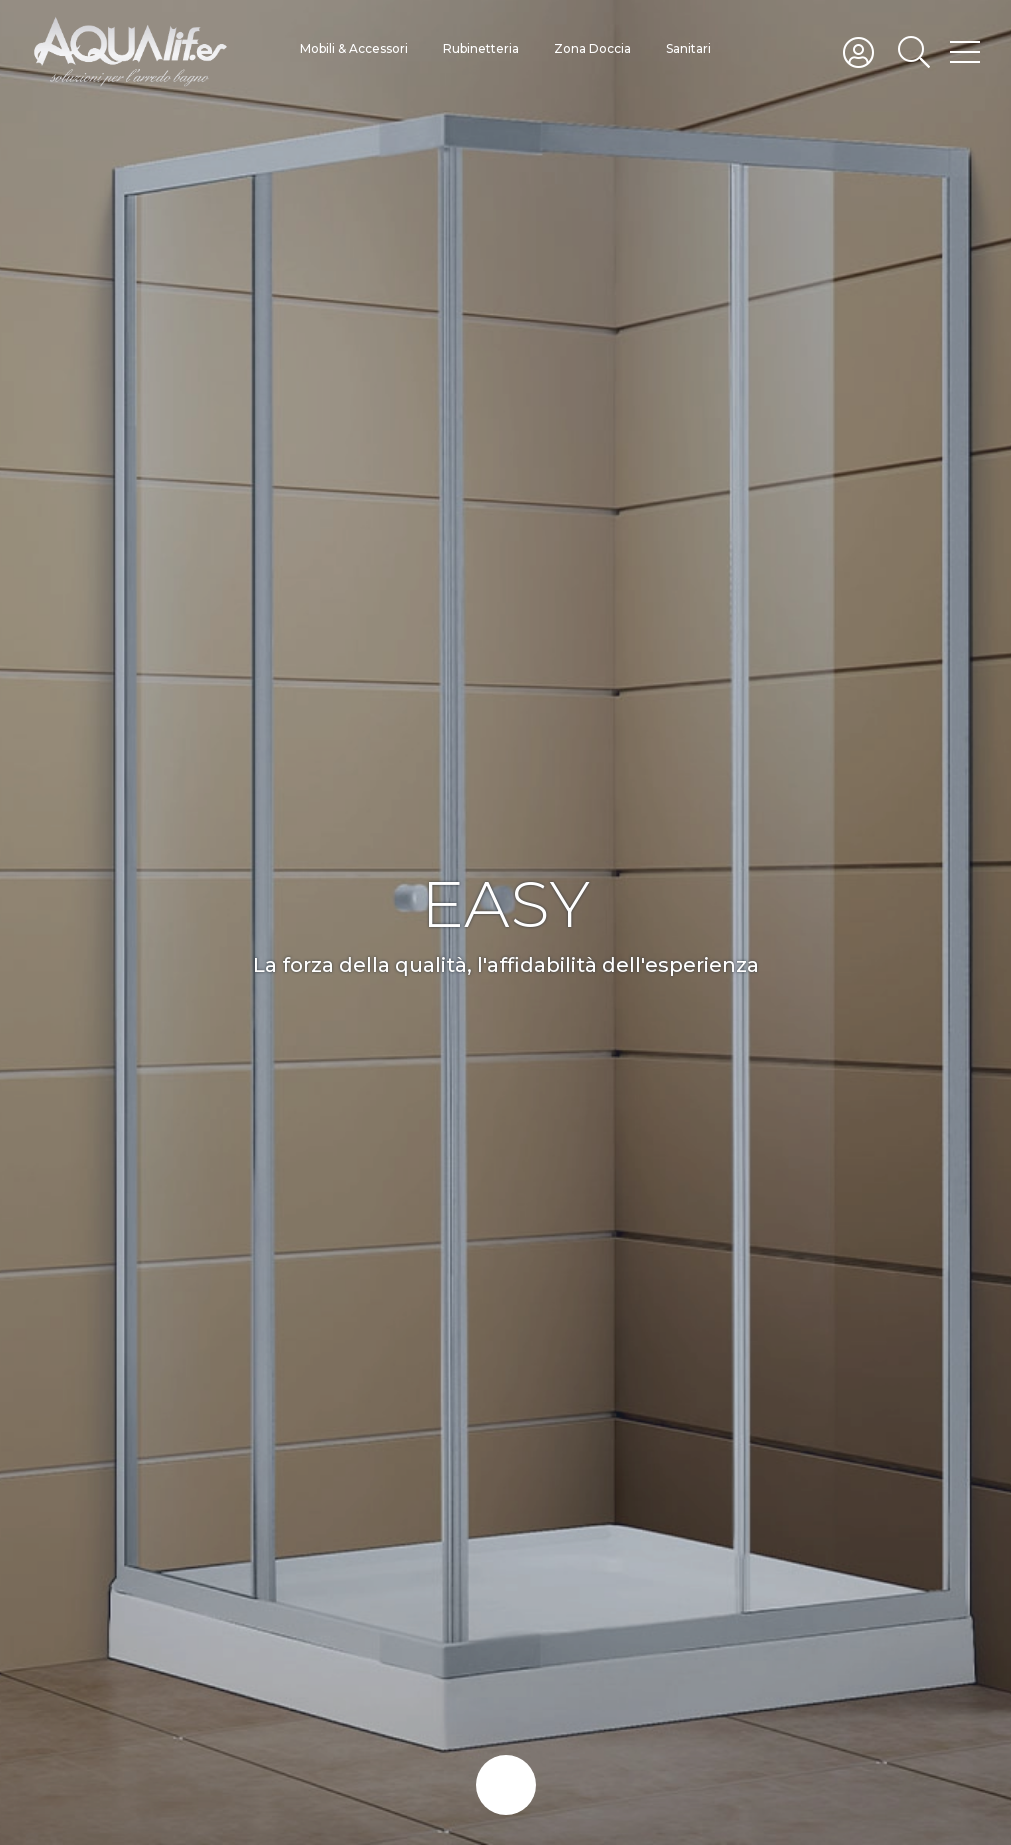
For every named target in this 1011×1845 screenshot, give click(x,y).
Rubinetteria (481, 48)
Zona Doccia (592, 48)
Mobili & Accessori (354, 48)
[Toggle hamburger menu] (965, 51)
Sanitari (688, 48)
